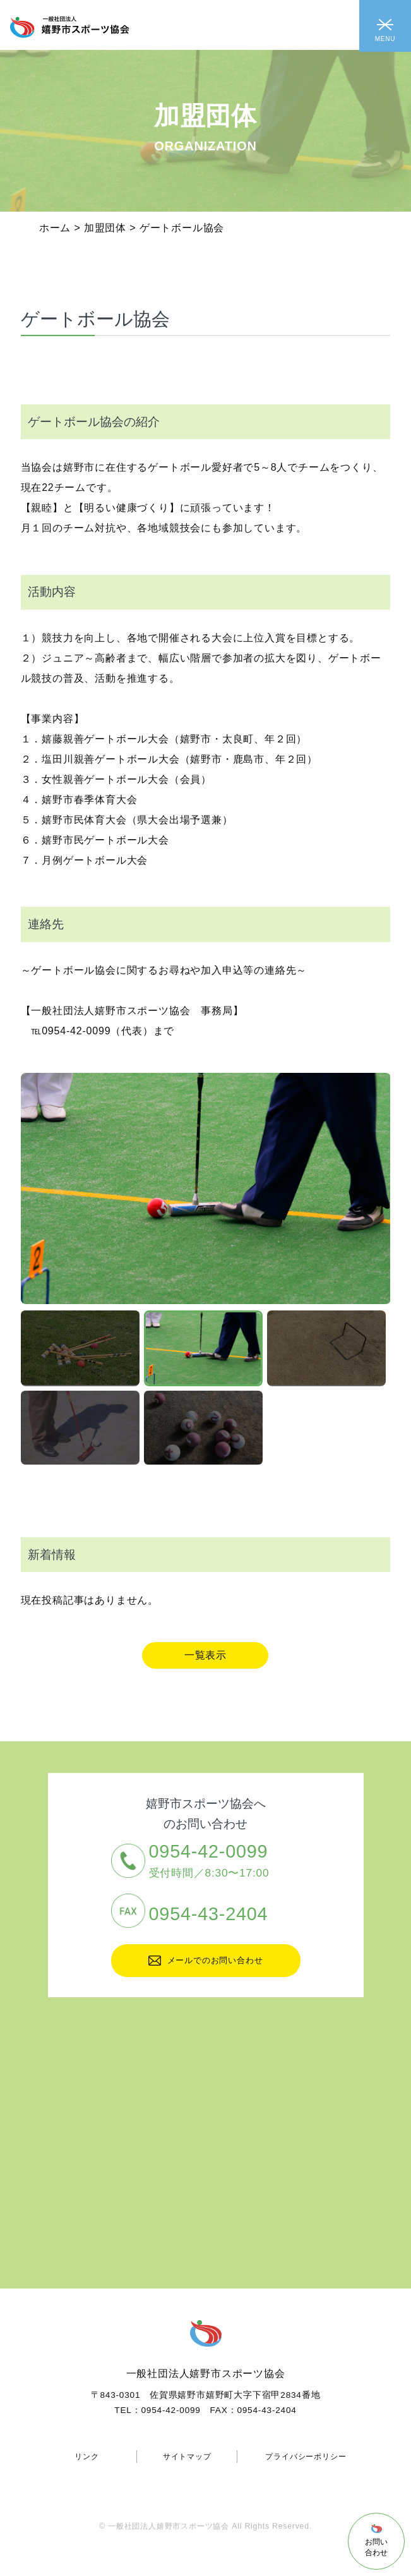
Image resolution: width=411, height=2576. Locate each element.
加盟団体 (105, 227)
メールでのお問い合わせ (205, 1961)
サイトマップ (187, 2456)
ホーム (55, 227)
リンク (86, 2456)
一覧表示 (205, 1655)
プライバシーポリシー (305, 2456)
